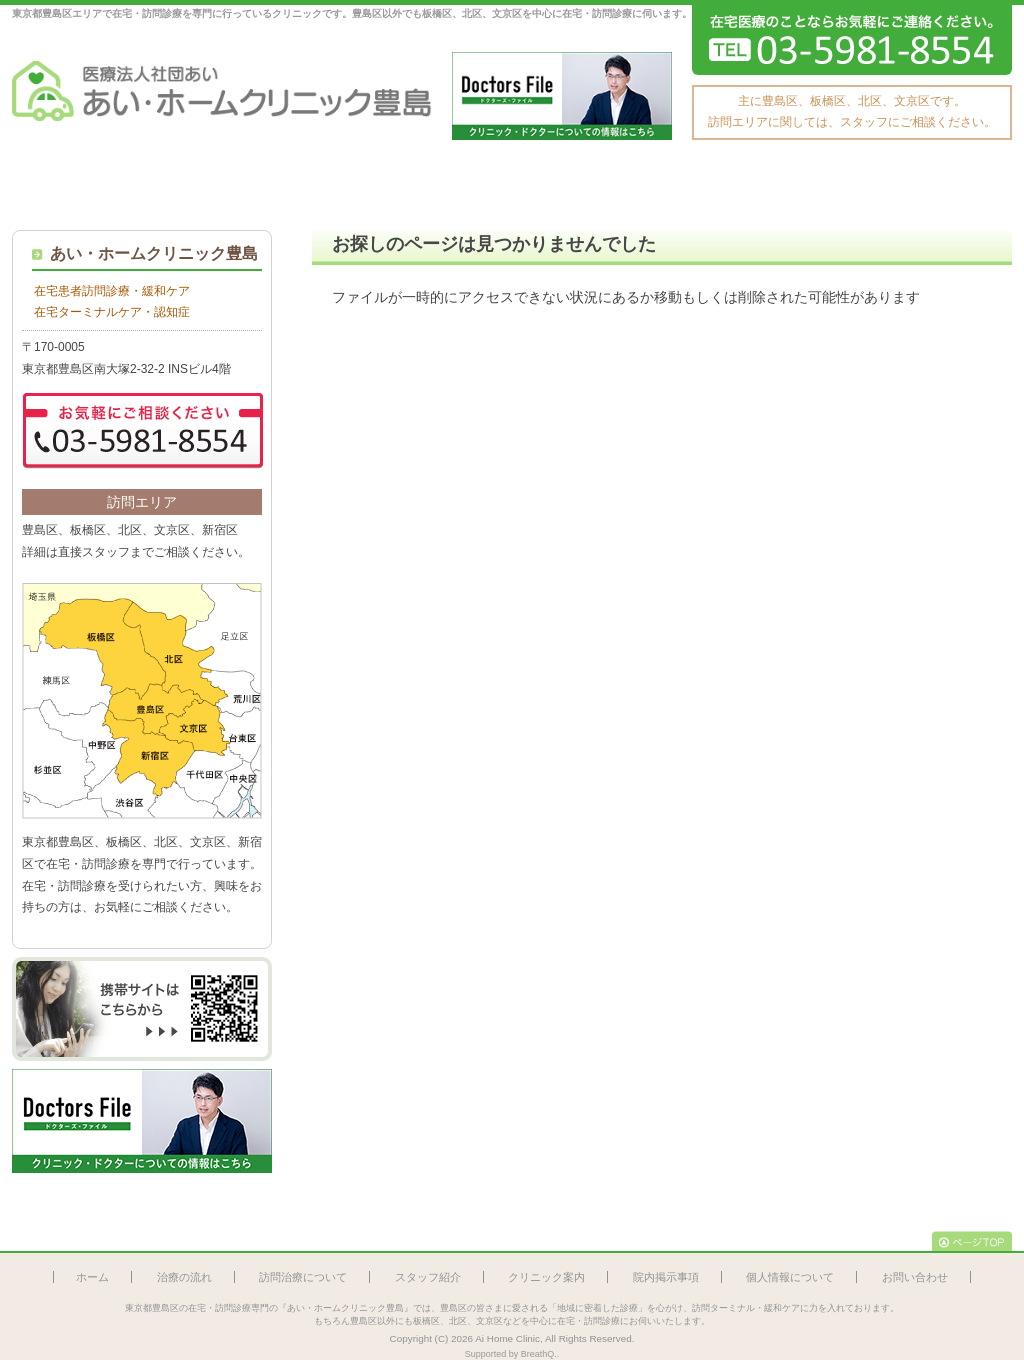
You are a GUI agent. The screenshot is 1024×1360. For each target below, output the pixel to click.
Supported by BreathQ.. (512, 1354)
